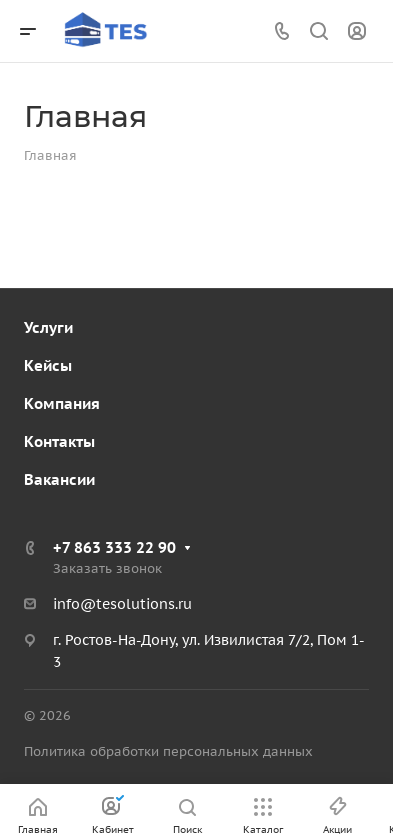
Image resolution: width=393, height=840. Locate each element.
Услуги (48, 327)
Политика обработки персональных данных (168, 751)
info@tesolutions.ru (122, 604)
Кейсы (48, 365)
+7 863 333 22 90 (114, 547)
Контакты (59, 441)
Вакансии (59, 479)
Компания (62, 403)
